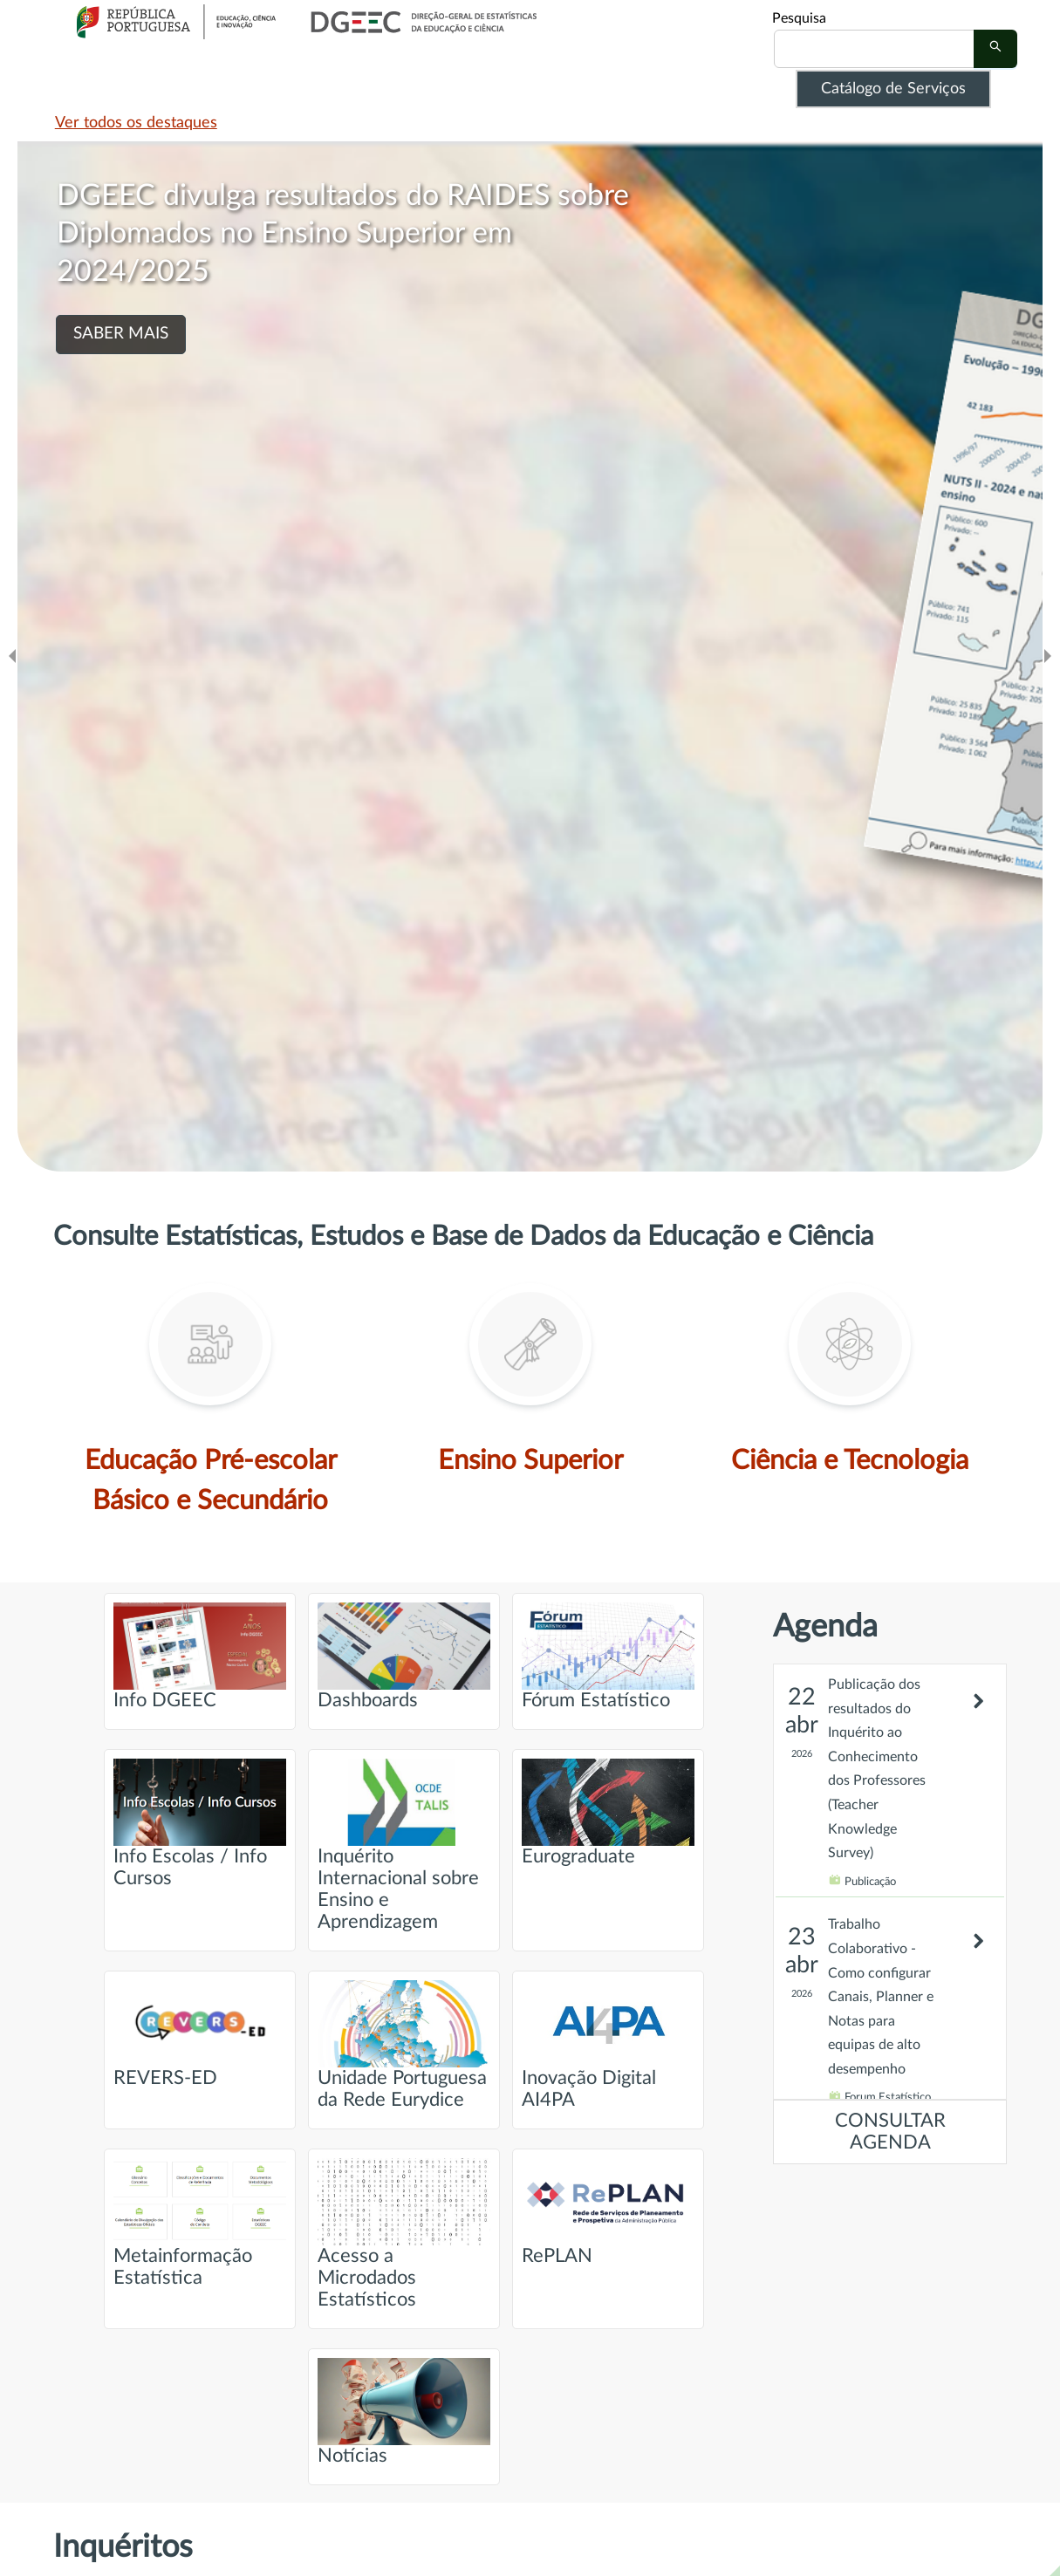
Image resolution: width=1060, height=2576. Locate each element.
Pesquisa (799, 18)
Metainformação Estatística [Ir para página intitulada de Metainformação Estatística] (199, 2222)
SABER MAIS (120, 333)
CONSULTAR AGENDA (890, 2132)
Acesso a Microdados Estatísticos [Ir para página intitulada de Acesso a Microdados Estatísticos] (404, 2233)
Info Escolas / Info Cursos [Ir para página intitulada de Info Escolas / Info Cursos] (199, 1823)
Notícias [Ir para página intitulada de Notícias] (404, 2411)
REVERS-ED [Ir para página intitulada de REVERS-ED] (199, 2033)
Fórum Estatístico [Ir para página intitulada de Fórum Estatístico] (608, 1656)
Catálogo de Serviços (893, 89)
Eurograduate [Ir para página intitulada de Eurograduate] (608, 1812)
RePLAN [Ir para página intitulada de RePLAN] (608, 2211)
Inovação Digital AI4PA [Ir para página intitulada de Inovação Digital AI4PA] (608, 2044)
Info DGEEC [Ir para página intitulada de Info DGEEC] (199, 1656)
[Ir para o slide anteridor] (12, 656)
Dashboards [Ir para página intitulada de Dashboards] (404, 1656)
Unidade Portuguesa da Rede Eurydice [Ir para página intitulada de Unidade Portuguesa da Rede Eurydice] (404, 2044)
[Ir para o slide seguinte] (1048, 656)
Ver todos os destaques (136, 123)
